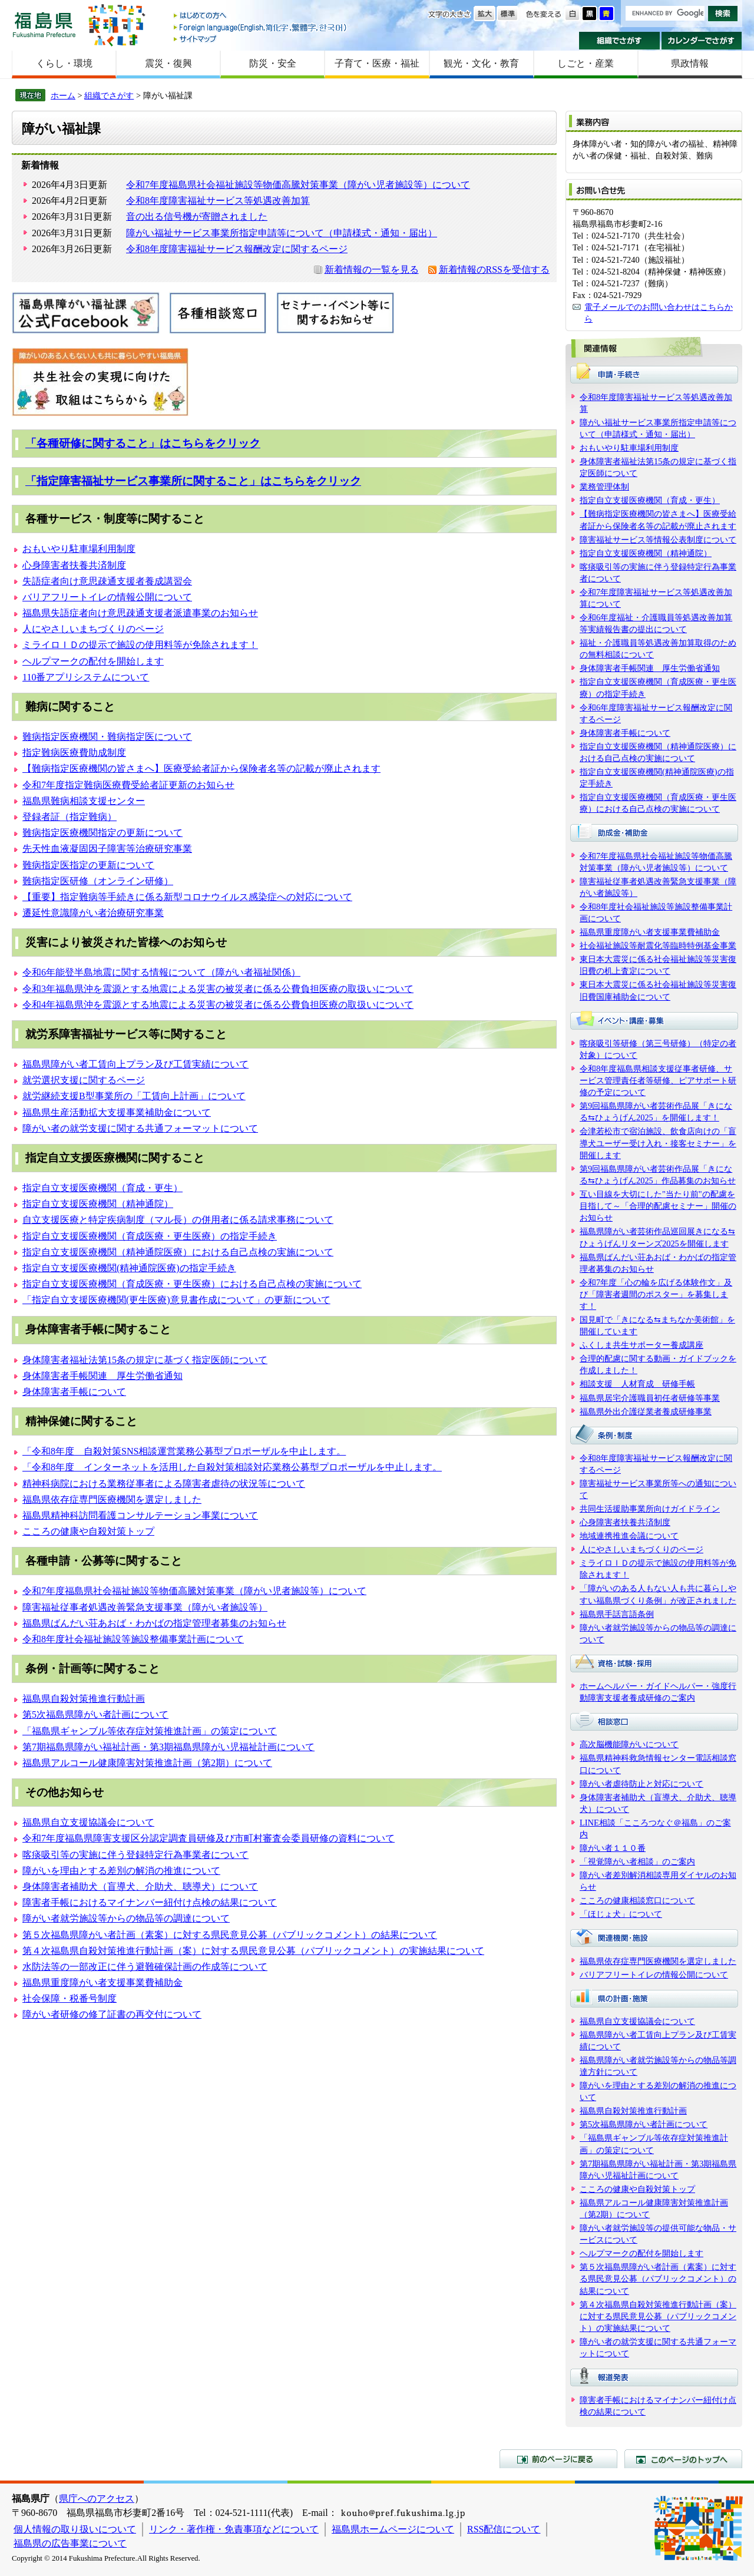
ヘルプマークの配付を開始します (93, 661)
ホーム (63, 95)
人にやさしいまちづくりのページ (93, 629)
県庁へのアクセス (96, 2499)
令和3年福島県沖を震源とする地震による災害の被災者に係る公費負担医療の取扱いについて (218, 989)
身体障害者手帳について (74, 1392)
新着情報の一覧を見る (372, 269)
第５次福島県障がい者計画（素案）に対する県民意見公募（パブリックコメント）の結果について (229, 1935)
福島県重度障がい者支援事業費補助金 (102, 1983)
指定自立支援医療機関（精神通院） (97, 1204)
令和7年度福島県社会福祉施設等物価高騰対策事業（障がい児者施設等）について (298, 185)
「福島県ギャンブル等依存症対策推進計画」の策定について (149, 1731)
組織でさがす (619, 40)
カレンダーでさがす (702, 40)
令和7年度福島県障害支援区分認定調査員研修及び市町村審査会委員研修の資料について (208, 1838)
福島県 (44, 24)
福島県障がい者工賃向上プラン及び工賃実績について (135, 1064)
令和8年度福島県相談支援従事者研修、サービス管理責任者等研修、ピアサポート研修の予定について (658, 1080)
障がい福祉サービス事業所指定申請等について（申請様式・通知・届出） (281, 233)
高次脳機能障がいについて (629, 1744)
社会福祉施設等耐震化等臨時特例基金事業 (658, 945)
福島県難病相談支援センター (83, 801)
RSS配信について (503, 2529)
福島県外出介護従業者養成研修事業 (646, 1411)
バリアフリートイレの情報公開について (107, 597)
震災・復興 (168, 63)
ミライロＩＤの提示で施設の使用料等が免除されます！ (140, 645)
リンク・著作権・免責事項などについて (234, 2529)
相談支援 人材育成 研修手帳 (637, 1383)
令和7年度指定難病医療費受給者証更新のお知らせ (128, 785)
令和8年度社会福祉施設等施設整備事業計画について (133, 1639)
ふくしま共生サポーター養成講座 (641, 1345)
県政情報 (690, 63)
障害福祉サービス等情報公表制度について (658, 539)
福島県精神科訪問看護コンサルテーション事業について (140, 1515)
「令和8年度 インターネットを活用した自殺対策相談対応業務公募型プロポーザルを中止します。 (232, 1467)
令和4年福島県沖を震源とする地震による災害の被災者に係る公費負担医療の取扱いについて (218, 1005)
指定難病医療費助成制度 (74, 753)
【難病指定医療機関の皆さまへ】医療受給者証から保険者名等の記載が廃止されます (201, 768)
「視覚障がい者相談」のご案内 (637, 1861)
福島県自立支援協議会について (88, 1822)
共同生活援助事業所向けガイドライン (650, 1508)
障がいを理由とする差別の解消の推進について (121, 1871)
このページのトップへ (683, 2458)
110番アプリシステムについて (85, 677)
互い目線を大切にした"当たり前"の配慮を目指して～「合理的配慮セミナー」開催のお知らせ (658, 1205)
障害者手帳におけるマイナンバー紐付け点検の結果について (149, 1902)
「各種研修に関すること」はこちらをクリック (142, 443)
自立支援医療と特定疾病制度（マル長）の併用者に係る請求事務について (177, 1220)
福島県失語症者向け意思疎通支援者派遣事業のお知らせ (140, 613)
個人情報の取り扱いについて (75, 2529)
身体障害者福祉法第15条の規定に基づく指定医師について (144, 1360)
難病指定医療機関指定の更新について (102, 833)
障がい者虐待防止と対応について (641, 1783)
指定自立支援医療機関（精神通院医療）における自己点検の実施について (177, 1252)
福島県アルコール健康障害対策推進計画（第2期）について (147, 1763)
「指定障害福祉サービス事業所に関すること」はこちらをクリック (193, 481)
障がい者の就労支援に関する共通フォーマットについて (140, 1128)
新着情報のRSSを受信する (494, 269)
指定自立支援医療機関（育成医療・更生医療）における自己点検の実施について (192, 1284)
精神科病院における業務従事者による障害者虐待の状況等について (163, 1484)
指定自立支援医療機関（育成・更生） (102, 1188)
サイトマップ (261, 38)
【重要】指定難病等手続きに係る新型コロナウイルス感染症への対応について (187, 897)
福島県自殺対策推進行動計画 (83, 1699)
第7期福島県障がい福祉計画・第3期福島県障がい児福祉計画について (168, 1747)
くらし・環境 (64, 63)
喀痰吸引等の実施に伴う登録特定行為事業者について (135, 1855)
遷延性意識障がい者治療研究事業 (93, 913)
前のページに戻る (558, 2458)
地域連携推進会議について (629, 1535)
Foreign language (261, 27)
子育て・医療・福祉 (377, 63)
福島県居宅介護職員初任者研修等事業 (650, 1398)
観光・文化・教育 (481, 63)
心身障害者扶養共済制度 (74, 565)
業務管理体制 (604, 486)
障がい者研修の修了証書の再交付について (111, 2014)
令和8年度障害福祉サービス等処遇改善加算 (218, 201)
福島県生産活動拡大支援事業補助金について (116, 1112)
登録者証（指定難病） (69, 817)
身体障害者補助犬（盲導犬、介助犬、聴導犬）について (140, 1886)
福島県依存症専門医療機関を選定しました (111, 1499)
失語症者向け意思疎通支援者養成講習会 (107, 581)
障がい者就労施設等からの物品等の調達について (126, 1918)
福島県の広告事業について (70, 2543)
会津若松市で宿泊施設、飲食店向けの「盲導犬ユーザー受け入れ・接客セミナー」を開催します (658, 1142)
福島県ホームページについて (393, 2529)
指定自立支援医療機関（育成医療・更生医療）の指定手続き (149, 1236)
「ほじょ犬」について (621, 1914)
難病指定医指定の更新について (88, 865)
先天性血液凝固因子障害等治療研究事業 (107, 849)
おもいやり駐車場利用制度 (78, 549)
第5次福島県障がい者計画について (95, 1714)
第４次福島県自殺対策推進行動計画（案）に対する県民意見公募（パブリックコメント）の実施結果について (253, 1951)
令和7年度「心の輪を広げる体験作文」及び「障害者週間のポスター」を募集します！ (656, 1294)
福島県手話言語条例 (617, 1614)
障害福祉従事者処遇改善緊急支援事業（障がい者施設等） (144, 1607)
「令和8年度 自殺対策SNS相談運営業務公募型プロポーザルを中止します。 (184, 1451)
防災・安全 (272, 63)
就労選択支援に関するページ (83, 1080)
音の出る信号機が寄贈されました (196, 216)
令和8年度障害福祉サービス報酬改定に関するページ (237, 249)
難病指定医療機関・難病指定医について (107, 737)
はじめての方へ (261, 16)
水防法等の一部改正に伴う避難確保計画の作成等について (144, 1967)
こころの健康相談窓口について (637, 1900)
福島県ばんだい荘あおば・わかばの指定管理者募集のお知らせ (154, 1623)
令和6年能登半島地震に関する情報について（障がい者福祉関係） (161, 972)
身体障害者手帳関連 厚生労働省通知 (102, 1376)
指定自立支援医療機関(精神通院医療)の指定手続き (129, 1268)
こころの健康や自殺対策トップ (88, 1531)
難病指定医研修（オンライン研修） (97, 881)
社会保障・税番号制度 (69, 1998)
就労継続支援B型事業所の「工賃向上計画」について (134, 1096)
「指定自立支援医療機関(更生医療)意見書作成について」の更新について (176, 1300)
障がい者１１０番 (613, 1848)
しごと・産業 (585, 63)
